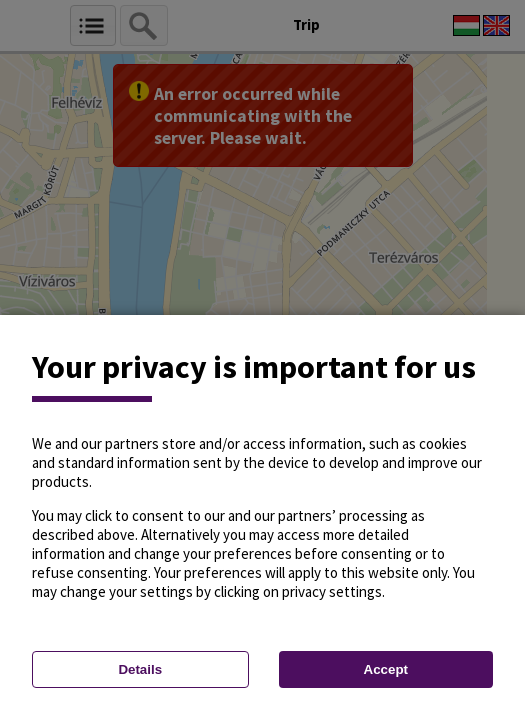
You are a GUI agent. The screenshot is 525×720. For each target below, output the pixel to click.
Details (140, 669)
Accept (386, 669)
